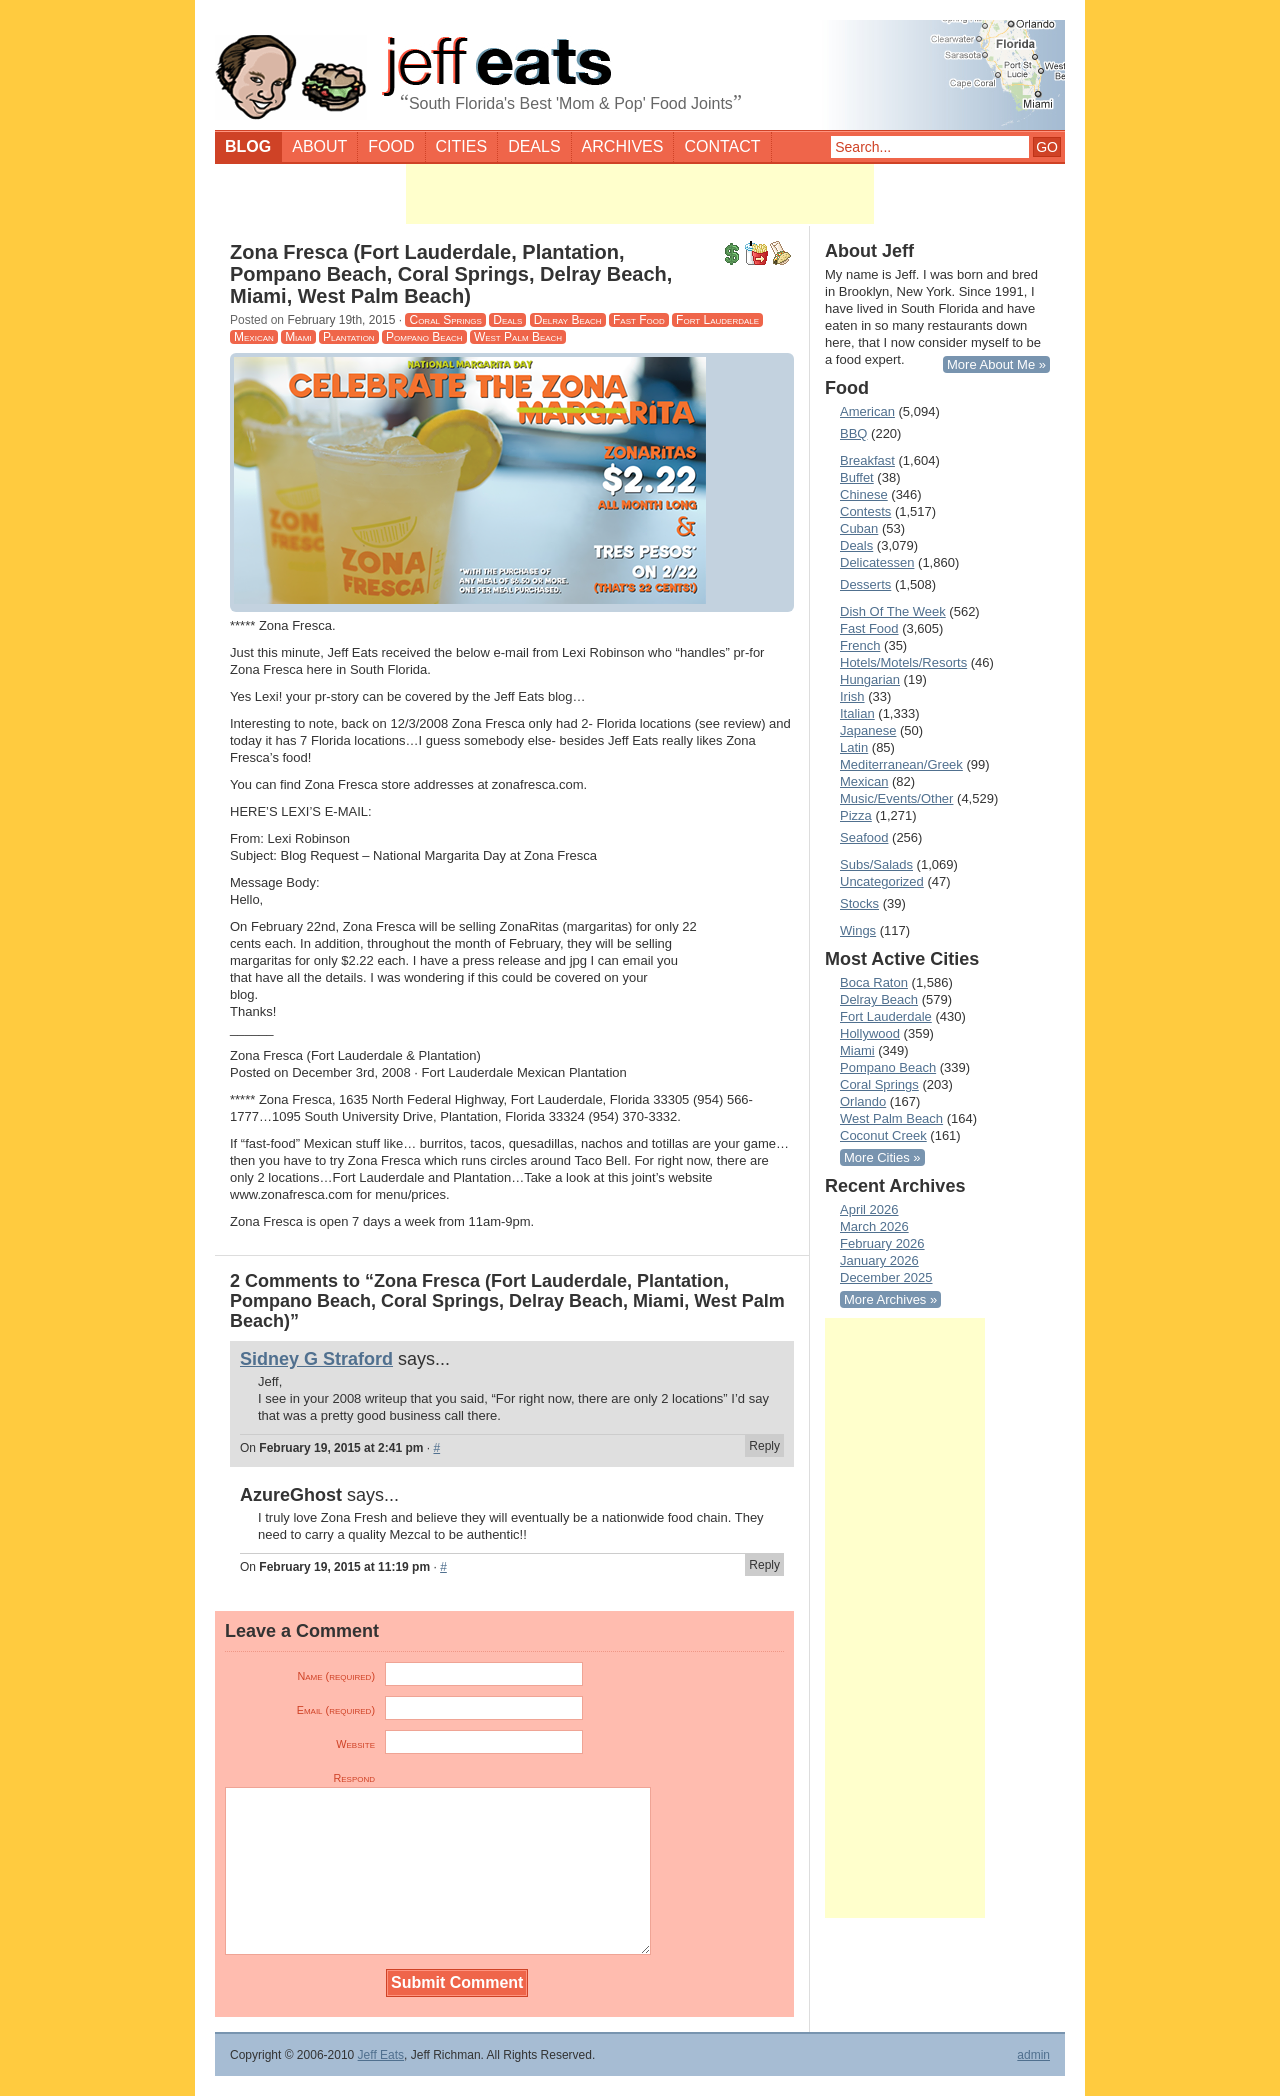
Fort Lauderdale (717, 320)
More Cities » (882, 1157)
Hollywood (870, 1033)
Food (391, 146)
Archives (623, 146)
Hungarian (870, 679)
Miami (298, 337)
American (867, 411)
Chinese (864, 494)
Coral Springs (445, 320)
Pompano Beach (424, 337)
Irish (852, 696)
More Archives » (890, 1299)
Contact (722, 146)
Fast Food (639, 320)
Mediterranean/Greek (901, 764)
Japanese (868, 730)
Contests (865, 511)
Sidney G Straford (316, 1359)
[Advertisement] (640, 194)
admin (1033, 2055)
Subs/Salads (876, 864)
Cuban (859, 528)
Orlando (863, 1101)
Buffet (857, 477)
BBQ (853, 433)
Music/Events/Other (896, 798)
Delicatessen (877, 562)
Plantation (349, 337)
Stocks (859, 903)
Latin (854, 747)
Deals (534, 146)
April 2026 (869, 1209)
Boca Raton (874, 982)
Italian (857, 713)
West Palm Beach (518, 337)
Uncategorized (882, 881)
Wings (858, 930)
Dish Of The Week (893, 611)
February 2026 (882, 1243)
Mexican (254, 337)
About (319, 146)
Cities (462, 146)
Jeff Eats (381, 2055)
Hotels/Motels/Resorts (903, 662)
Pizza (856, 815)
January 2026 (879, 1260)
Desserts (865, 584)
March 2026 (874, 1226)
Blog (248, 146)
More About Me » (996, 364)
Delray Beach (568, 320)
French (860, 645)
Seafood (864, 837)
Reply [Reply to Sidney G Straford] (764, 1446)
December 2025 (886, 1277)
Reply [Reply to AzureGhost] (764, 1565)
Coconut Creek (883, 1135)
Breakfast (867, 460)
